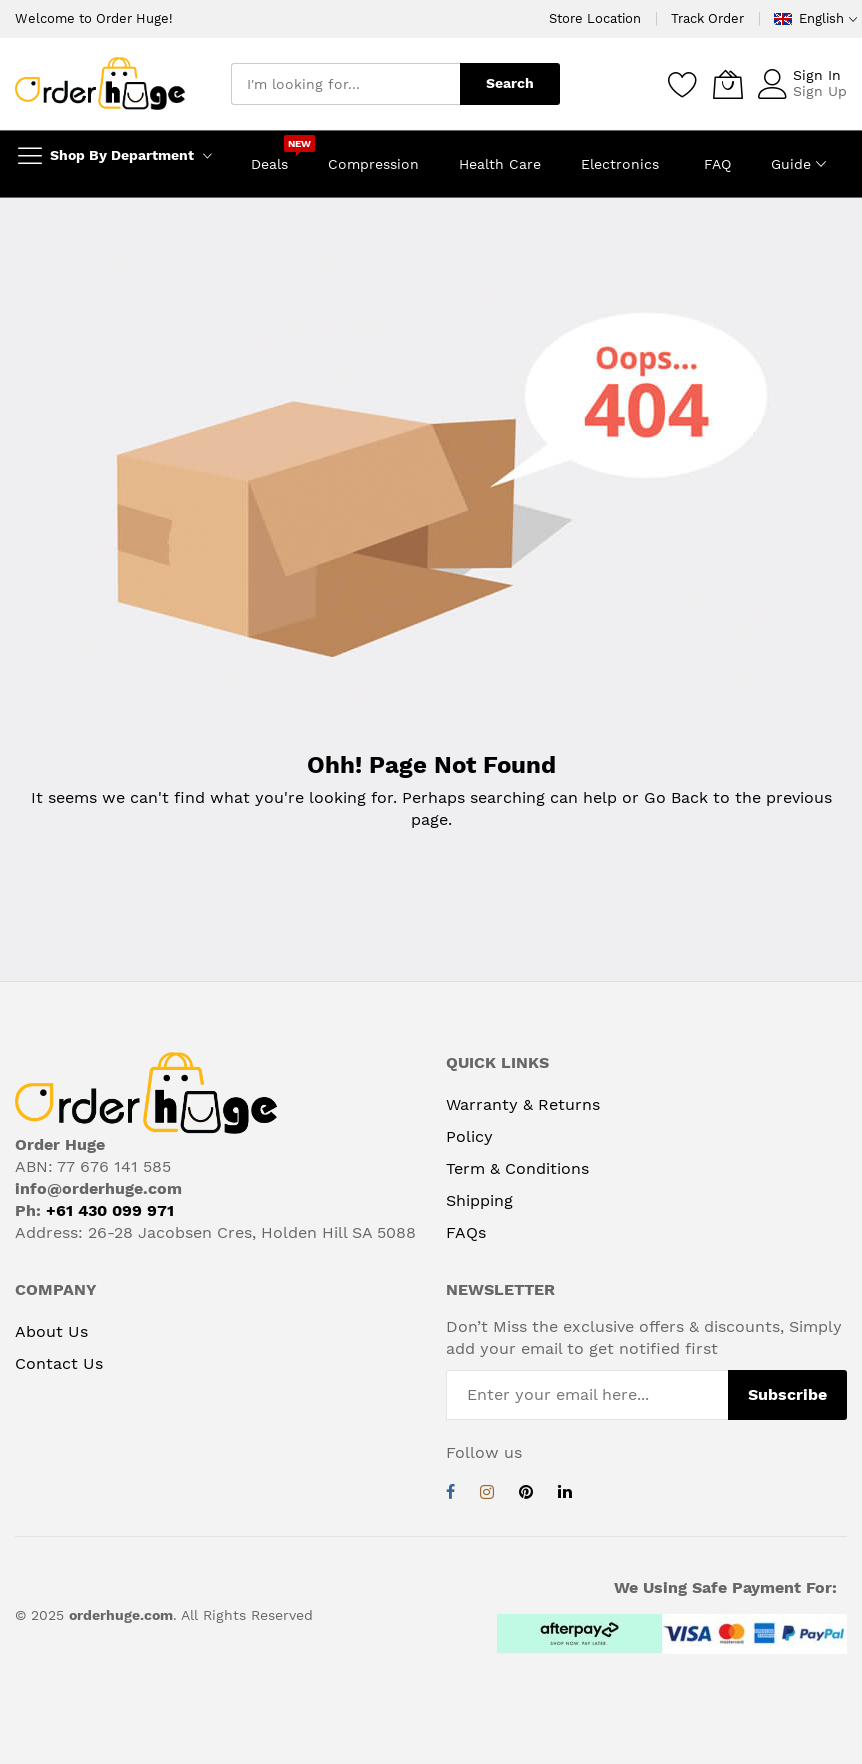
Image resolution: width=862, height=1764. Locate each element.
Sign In (817, 75)
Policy (469, 1136)
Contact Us (59, 1363)
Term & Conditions (517, 1168)
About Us (51, 1331)
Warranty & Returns (523, 1104)
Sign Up (820, 91)
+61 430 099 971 (110, 1210)
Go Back (676, 797)
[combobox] (345, 84)
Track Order (707, 18)
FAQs (466, 1232)
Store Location (595, 18)
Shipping (479, 1200)
